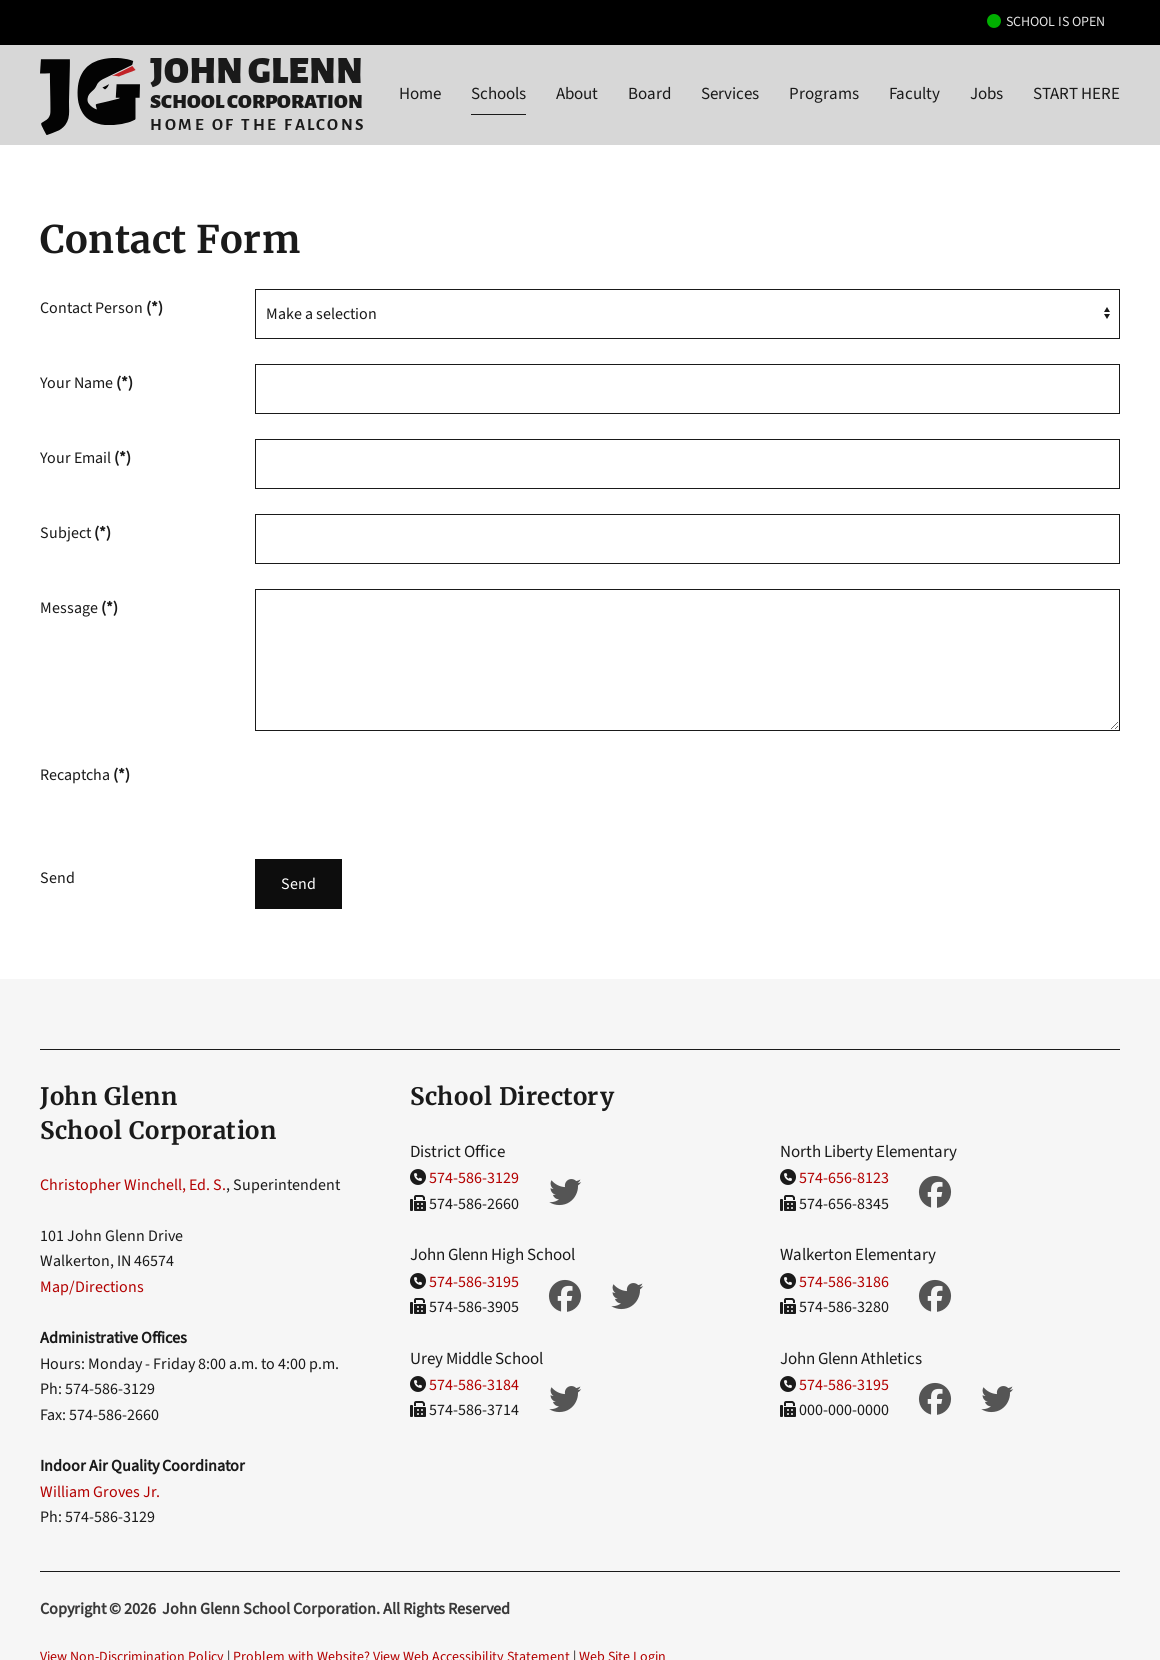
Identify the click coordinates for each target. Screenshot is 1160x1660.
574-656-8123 (844, 1178)
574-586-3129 (474, 1178)
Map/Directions (92, 1287)
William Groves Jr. (100, 1492)
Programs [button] (824, 94)
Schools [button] (498, 94)
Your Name (86, 383)
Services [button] (730, 94)
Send (298, 884)
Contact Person (101, 308)
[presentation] (407, 795)
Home (420, 94)
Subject (75, 533)
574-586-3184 (474, 1385)
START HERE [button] (1076, 94)
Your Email (85, 458)
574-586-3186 (844, 1282)
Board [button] (649, 94)
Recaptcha (85, 775)
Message (79, 608)
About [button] (577, 94)
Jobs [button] (986, 94)
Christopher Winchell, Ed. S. (133, 1185)
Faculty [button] (914, 94)
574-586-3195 (474, 1282)
